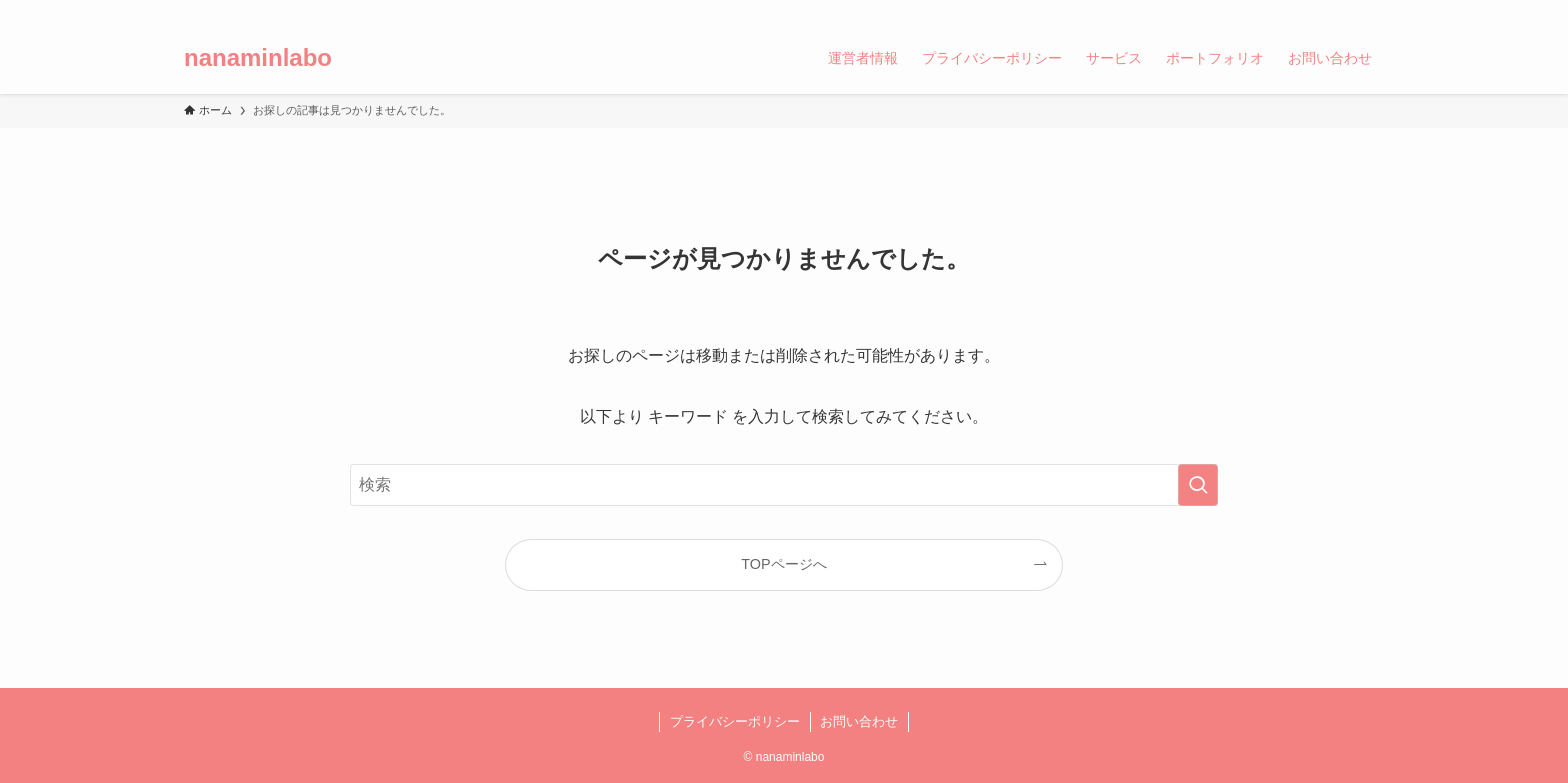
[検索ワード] (784, 485)
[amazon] (1319, 11)
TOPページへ (783, 564)
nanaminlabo (258, 58)
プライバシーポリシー (735, 721)
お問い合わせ (859, 721)
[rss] (1345, 11)
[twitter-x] (1267, 11)
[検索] (1371, 11)
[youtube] (1293, 11)
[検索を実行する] (1198, 485)
